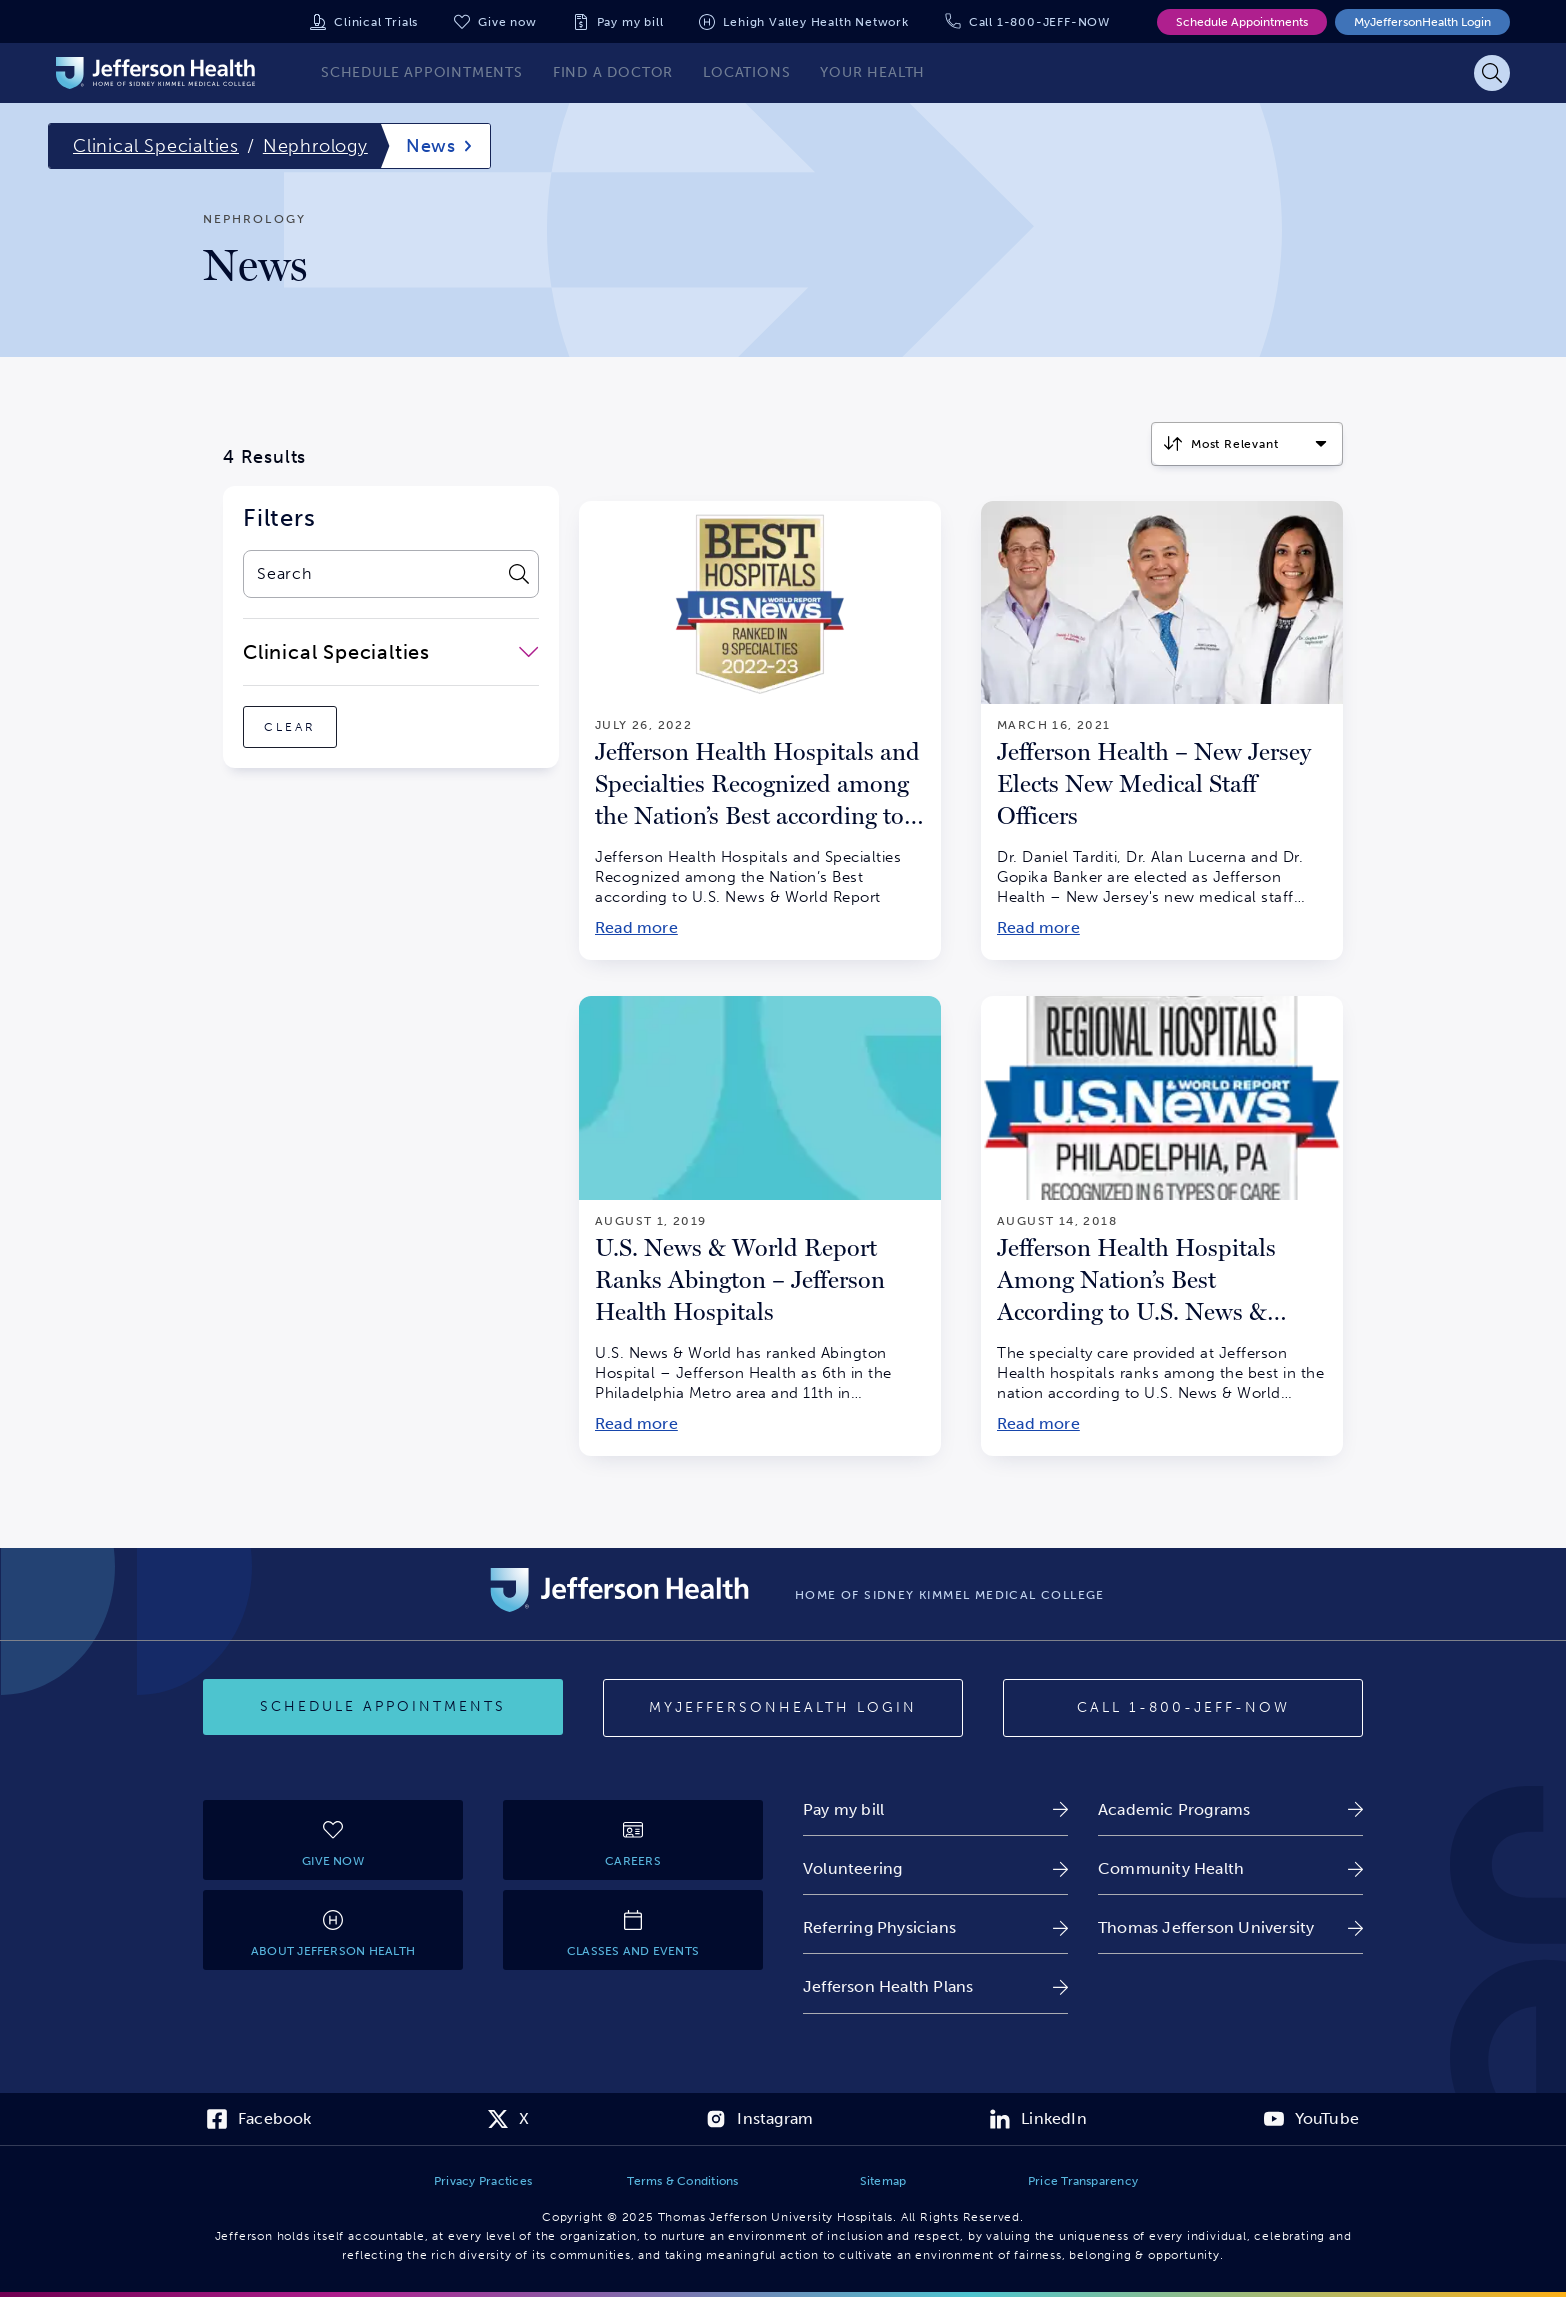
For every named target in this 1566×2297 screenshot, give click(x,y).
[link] (935, 1809)
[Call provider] (1183, 1708)
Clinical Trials (376, 22)
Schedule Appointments (1242, 22)
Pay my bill (630, 22)
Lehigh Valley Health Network (815, 22)
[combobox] (370, 574)
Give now (507, 22)
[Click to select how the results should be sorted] (1247, 444)
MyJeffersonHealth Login (1422, 22)
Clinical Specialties (156, 146)
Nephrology (315, 146)
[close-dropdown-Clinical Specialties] (391, 652)
